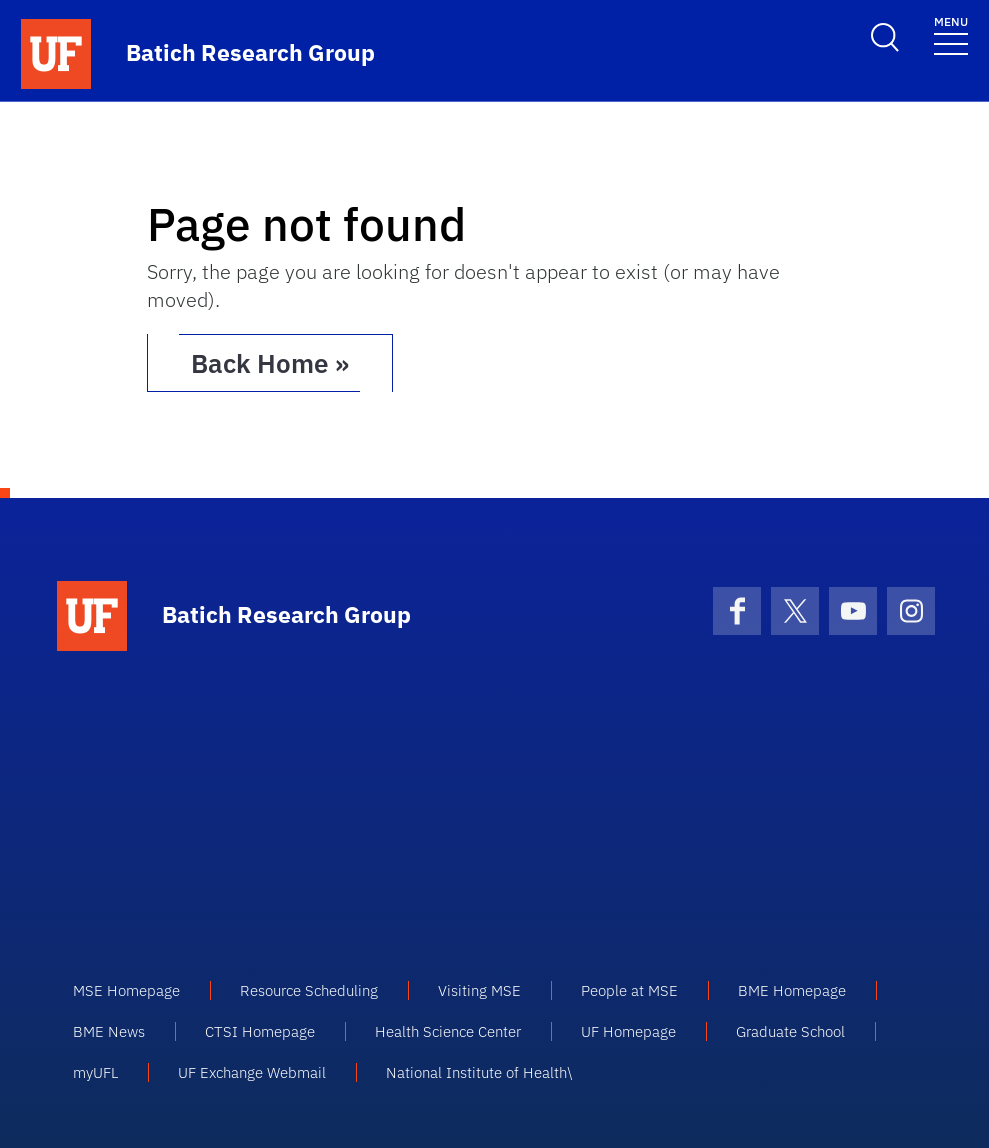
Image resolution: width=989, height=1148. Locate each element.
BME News (109, 1031)
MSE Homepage (126, 990)
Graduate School (790, 1031)
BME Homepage (792, 990)
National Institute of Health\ (479, 1072)
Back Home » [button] (270, 363)
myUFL (95, 1072)
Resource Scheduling (309, 990)
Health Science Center (448, 1031)
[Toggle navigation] (951, 34)
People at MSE (629, 990)
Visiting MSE (479, 990)
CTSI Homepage (260, 1031)
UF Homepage (628, 1031)
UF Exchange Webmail (252, 1072)
